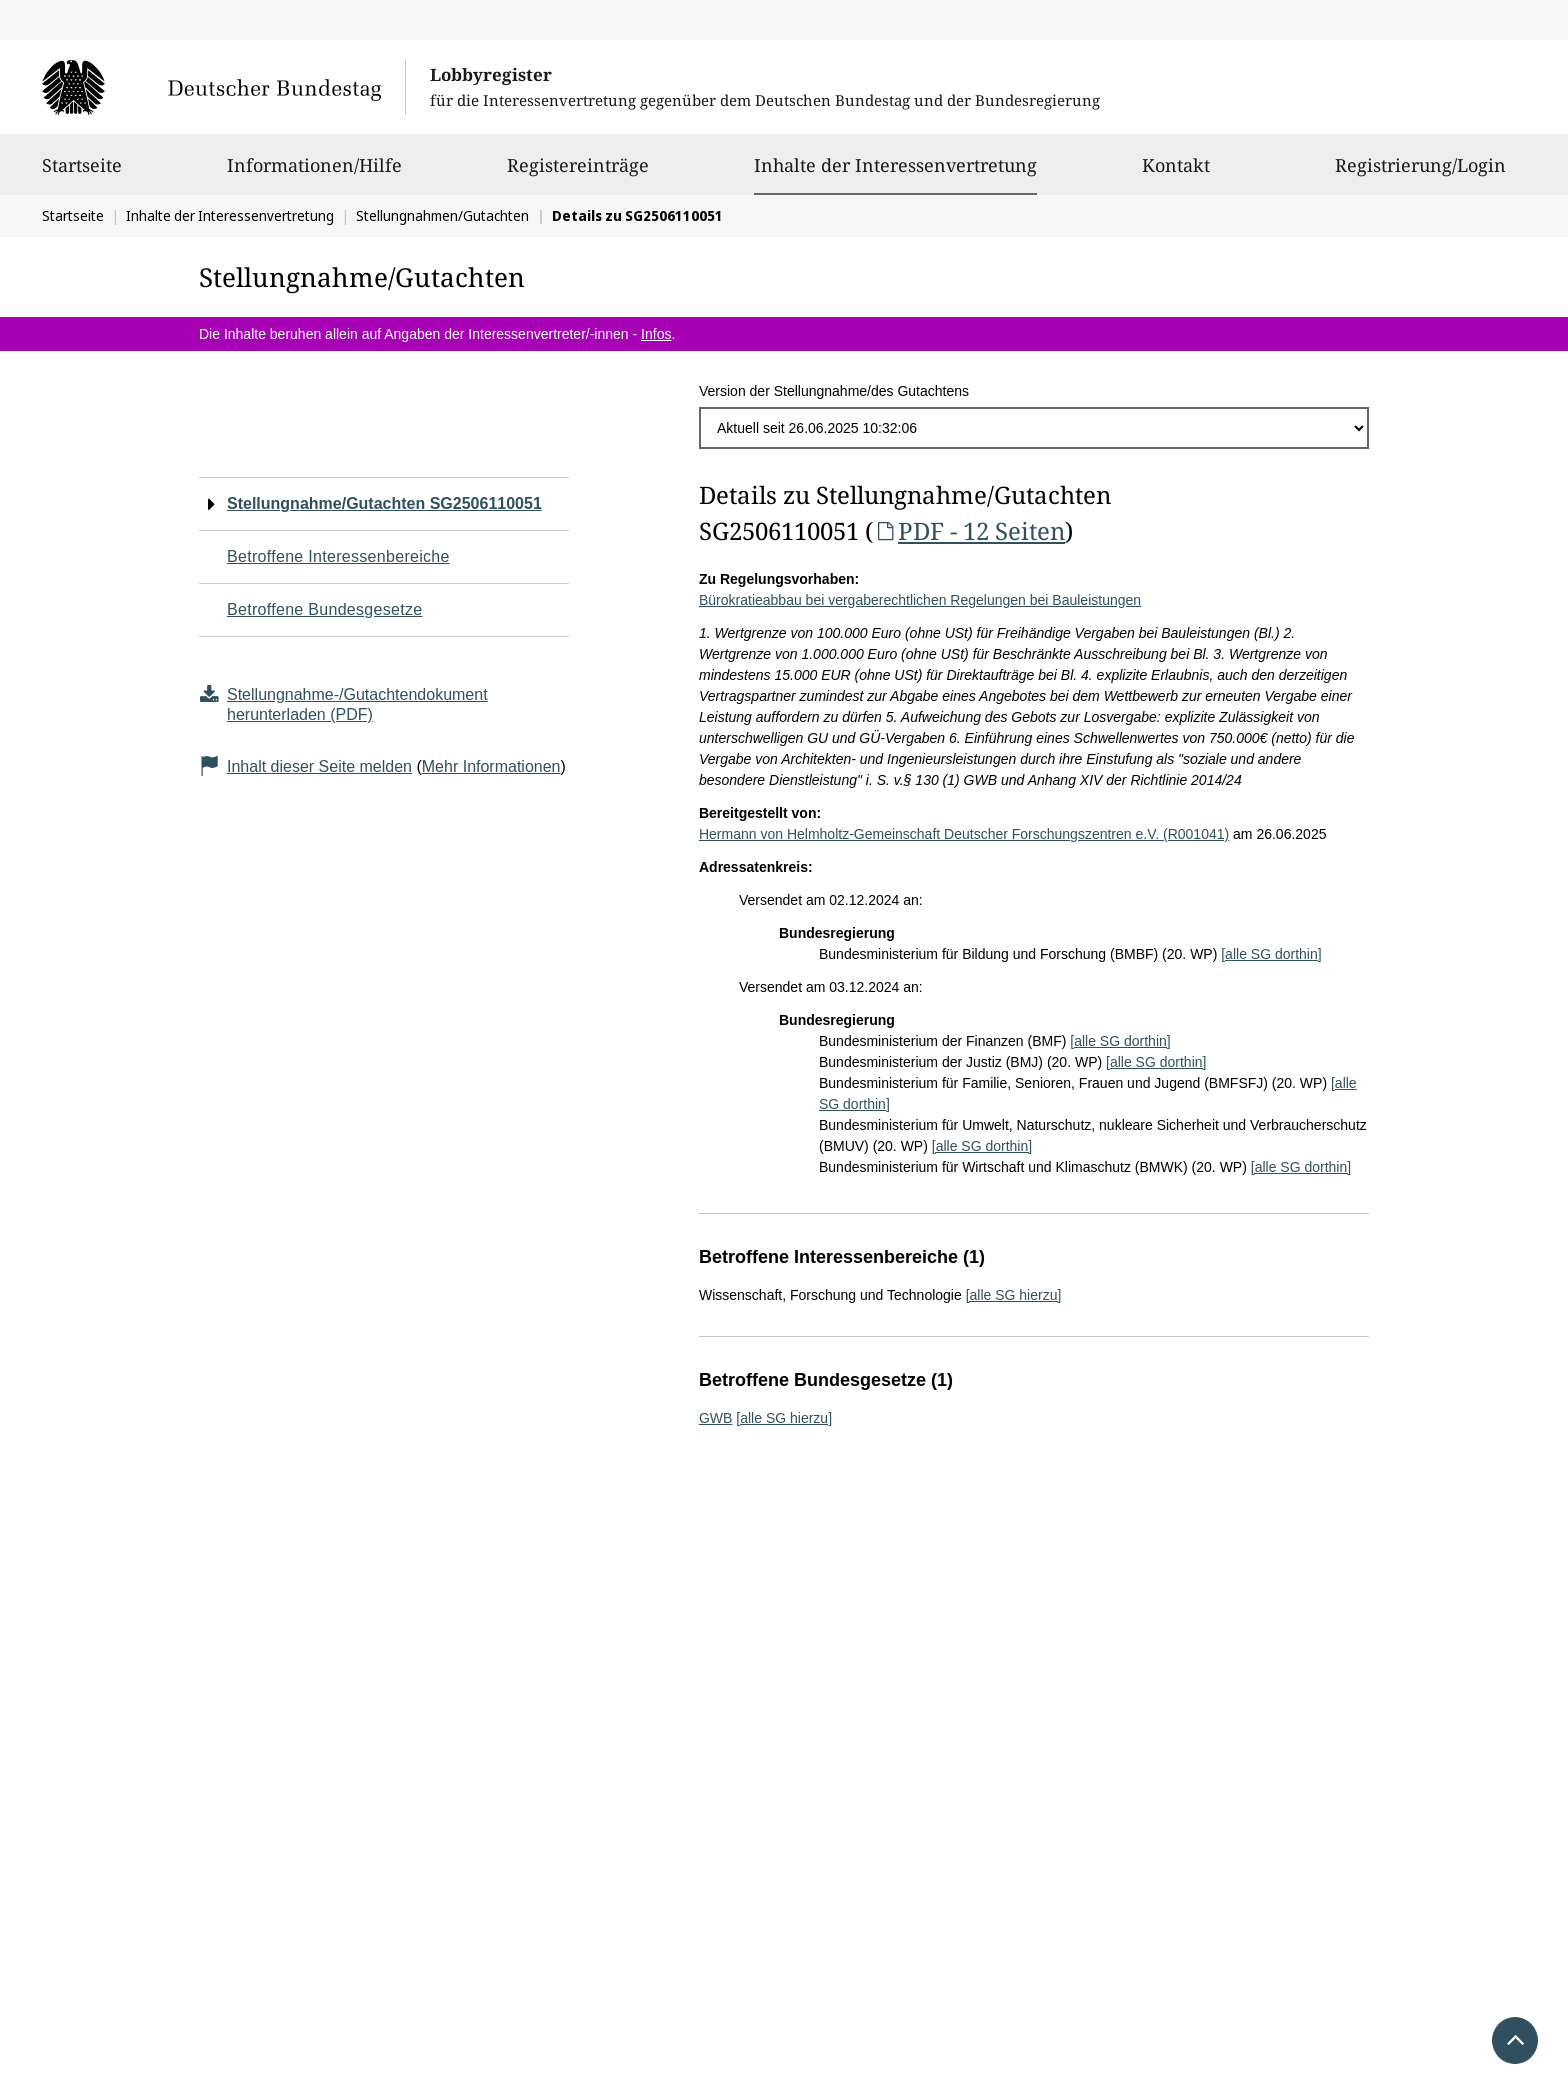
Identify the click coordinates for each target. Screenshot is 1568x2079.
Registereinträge (578, 174)
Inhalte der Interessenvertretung (895, 165)
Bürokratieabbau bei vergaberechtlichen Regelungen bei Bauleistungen (920, 600)
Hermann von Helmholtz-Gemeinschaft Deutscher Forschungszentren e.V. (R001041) (964, 834)
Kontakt (1176, 174)
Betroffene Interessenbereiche (338, 556)
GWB (715, 1418)
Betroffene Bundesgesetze (325, 609)
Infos (656, 334)
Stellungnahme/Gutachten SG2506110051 (384, 503)
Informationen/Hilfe (314, 174)
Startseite (82, 174)
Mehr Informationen (491, 766)
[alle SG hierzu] (1014, 1295)
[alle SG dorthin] (1271, 954)
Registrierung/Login (1420, 174)
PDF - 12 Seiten (969, 530)
